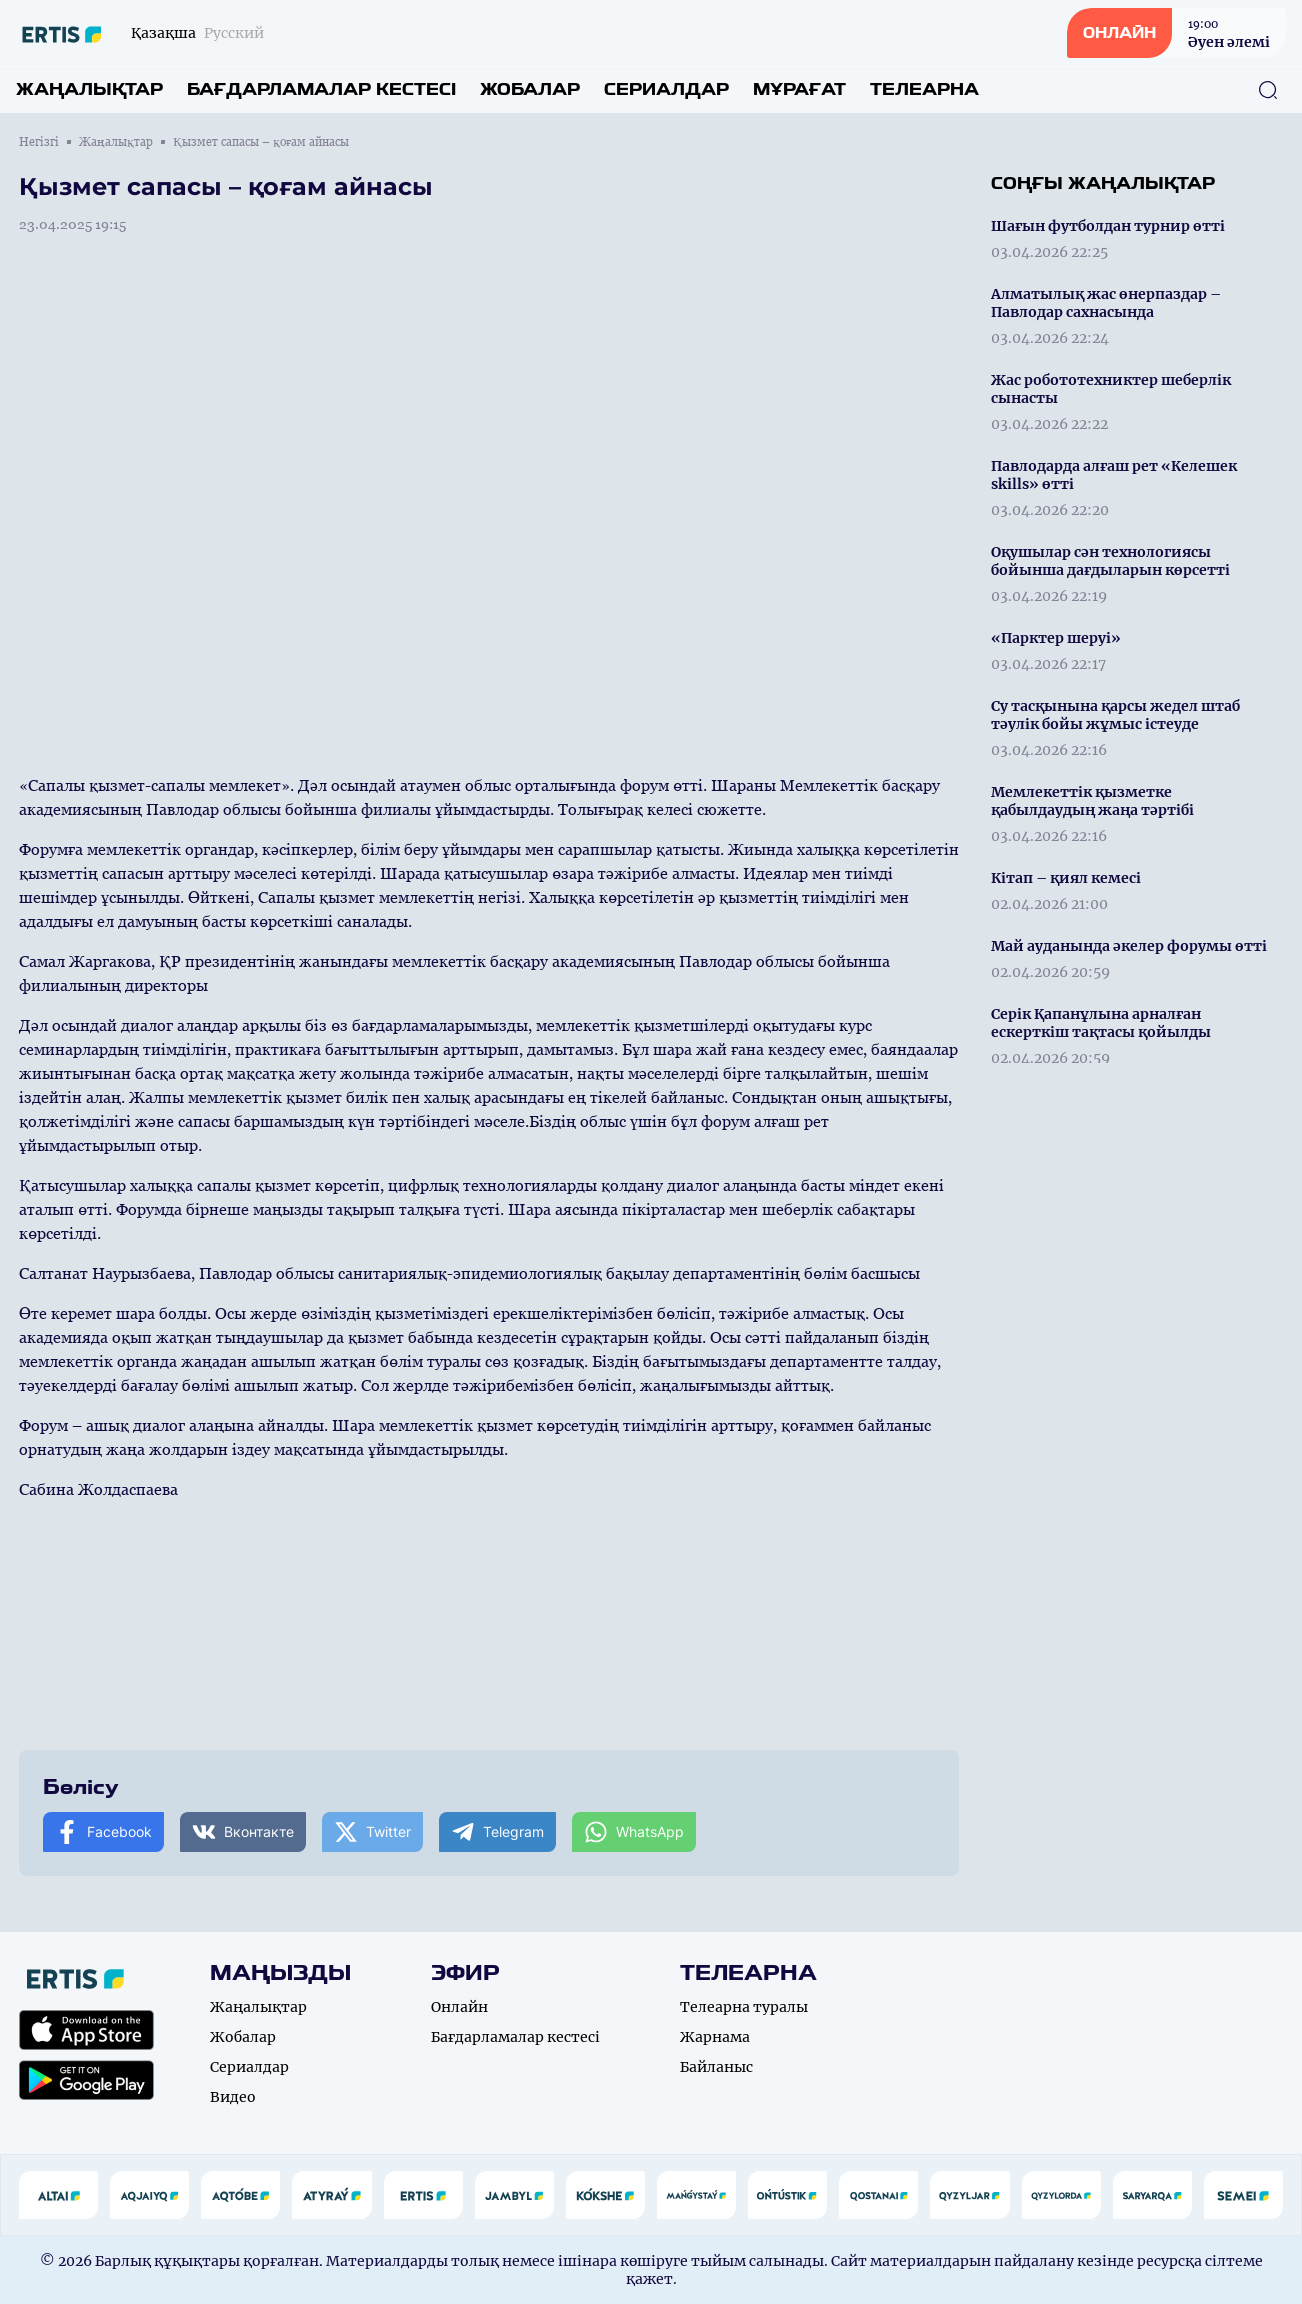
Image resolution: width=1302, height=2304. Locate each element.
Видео (233, 2097)
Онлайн (459, 2007)
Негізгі (39, 142)
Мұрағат (799, 89)
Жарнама (715, 2037)
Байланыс (716, 2067)
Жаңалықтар (89, 89)
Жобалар (530, 89)
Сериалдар (666, 89)
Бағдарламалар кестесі (321, 89)
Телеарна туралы (744, 2007)
